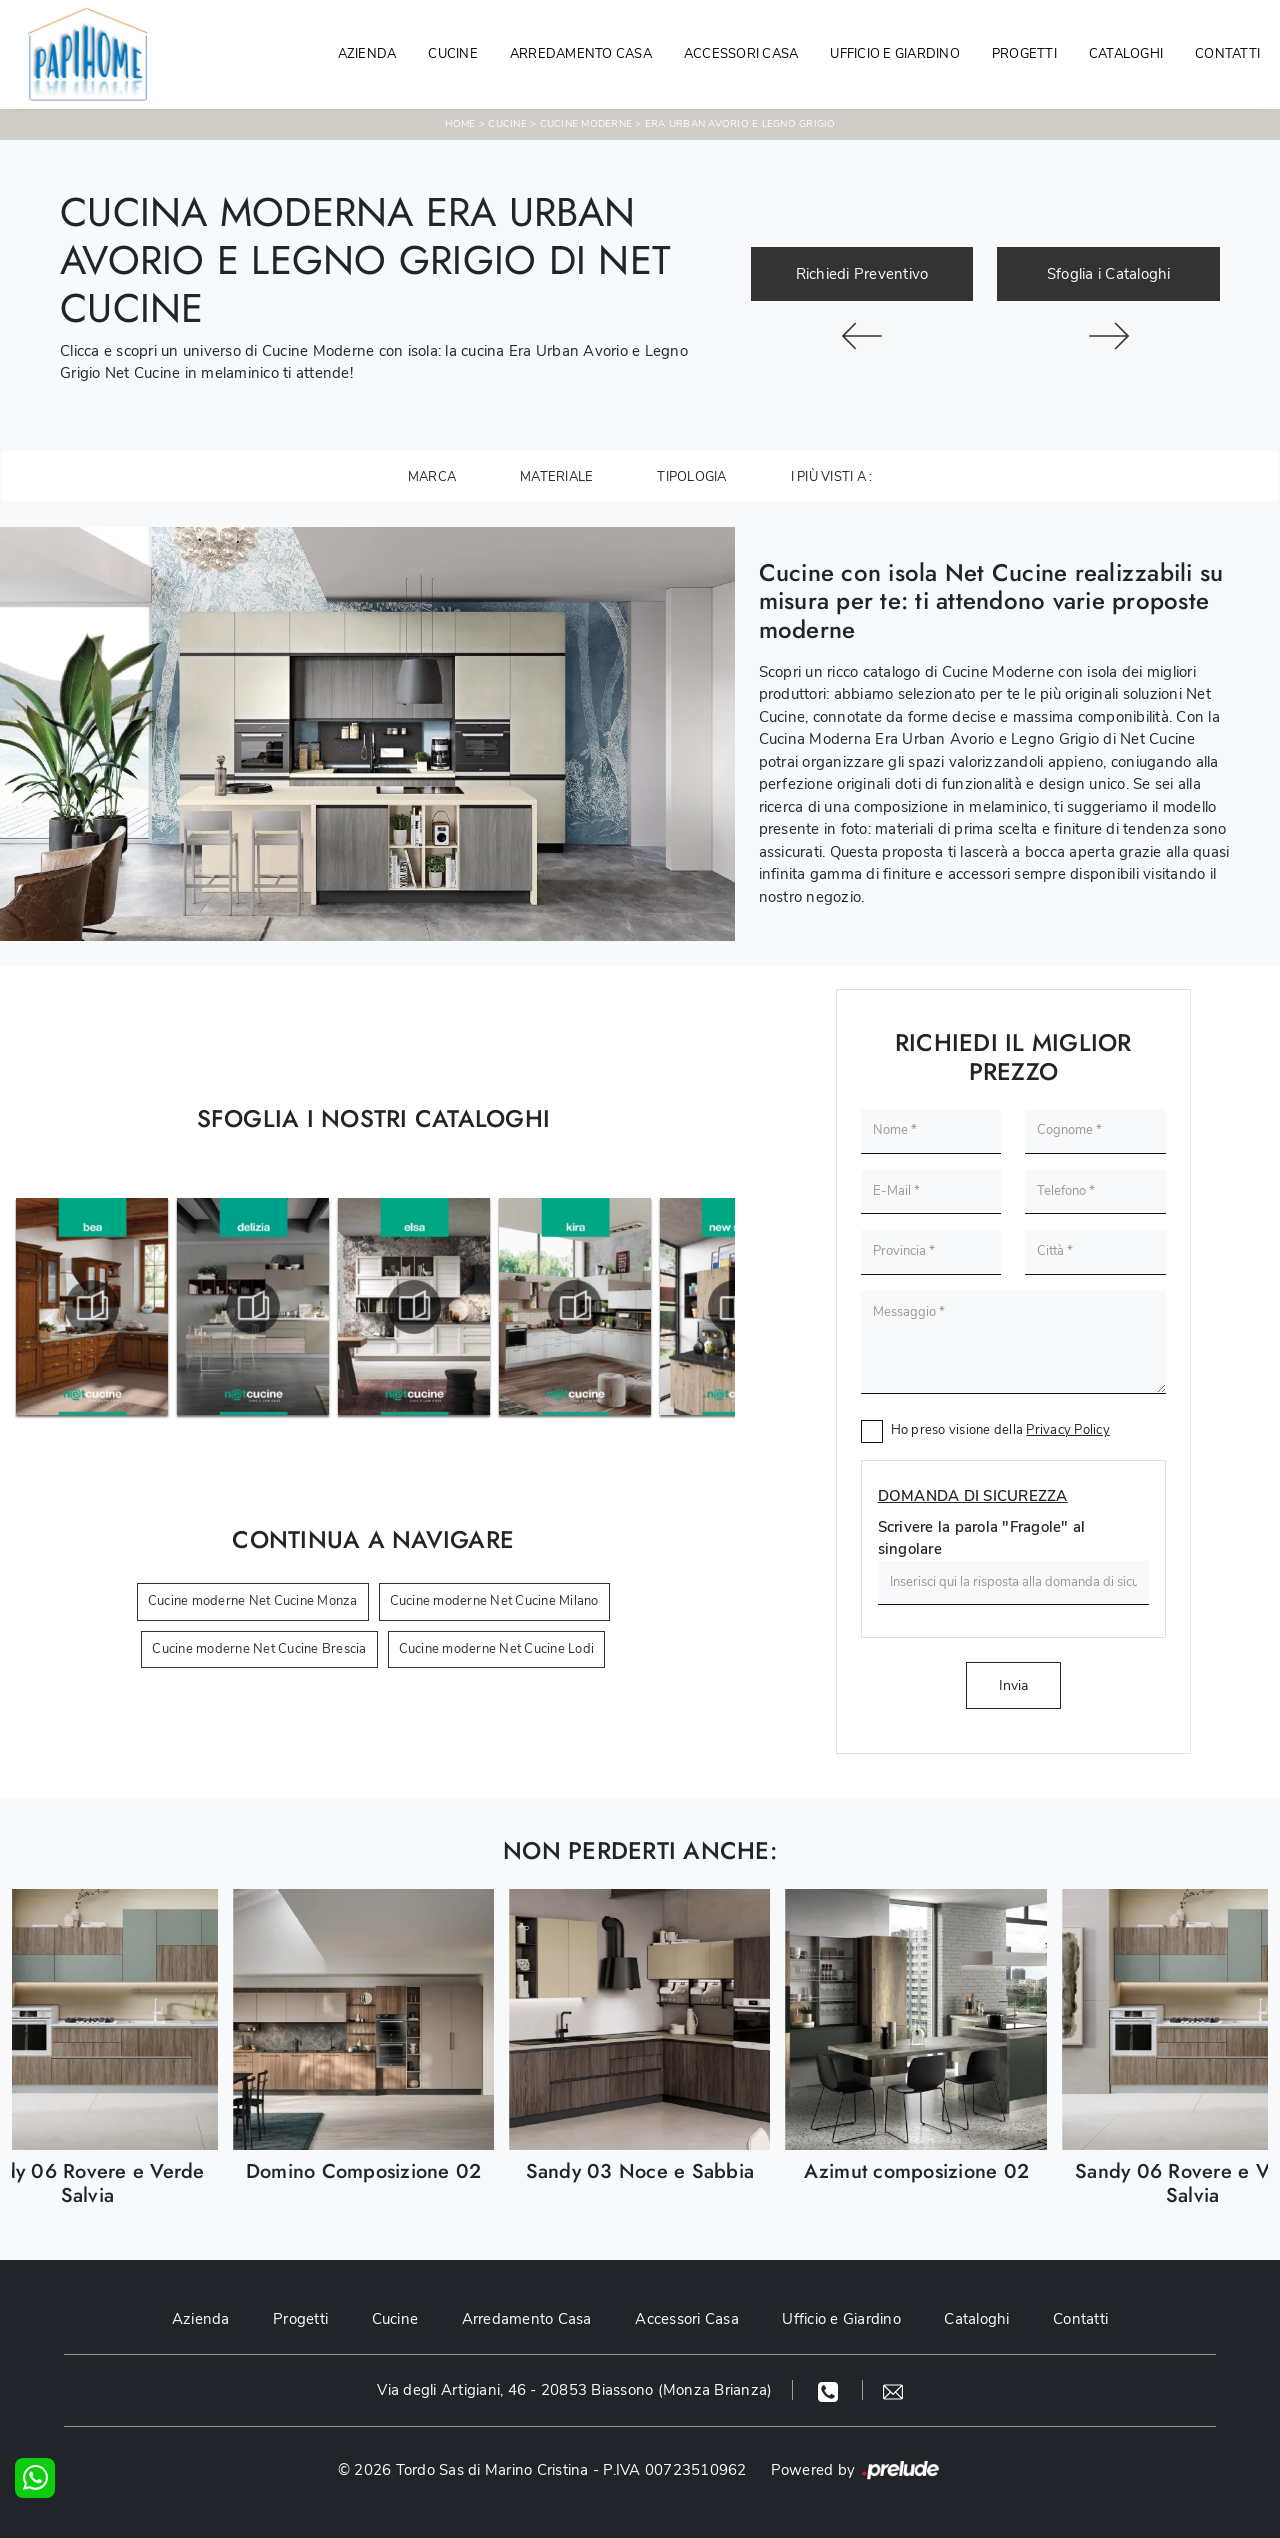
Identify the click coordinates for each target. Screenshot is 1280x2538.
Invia (1013, 1685)
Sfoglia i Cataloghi (1109, 274)
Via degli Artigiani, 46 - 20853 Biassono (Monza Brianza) (574, 2390)
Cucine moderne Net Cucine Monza (253, 1601)
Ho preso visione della (1000, 1430)
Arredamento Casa (581, 54)
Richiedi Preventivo (862, 274)
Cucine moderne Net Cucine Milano (494, 1601)
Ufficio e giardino (895, 54)
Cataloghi (1126, 54)
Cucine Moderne (586, 124)
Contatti (1227, 54)
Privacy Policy (1068, 1430)
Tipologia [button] (691, 477)
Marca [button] (432, 477)
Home (460, 124)
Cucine (453, 54)
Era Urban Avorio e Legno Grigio (740, 124)
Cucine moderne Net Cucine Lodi (497, 1649)
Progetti (1024, 54)
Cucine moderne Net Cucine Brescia (259, 1649)
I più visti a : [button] (832, 477)
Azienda (367, 54)
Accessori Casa (741, 54)
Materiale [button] (556, 477)
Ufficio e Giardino (842, 2319)
